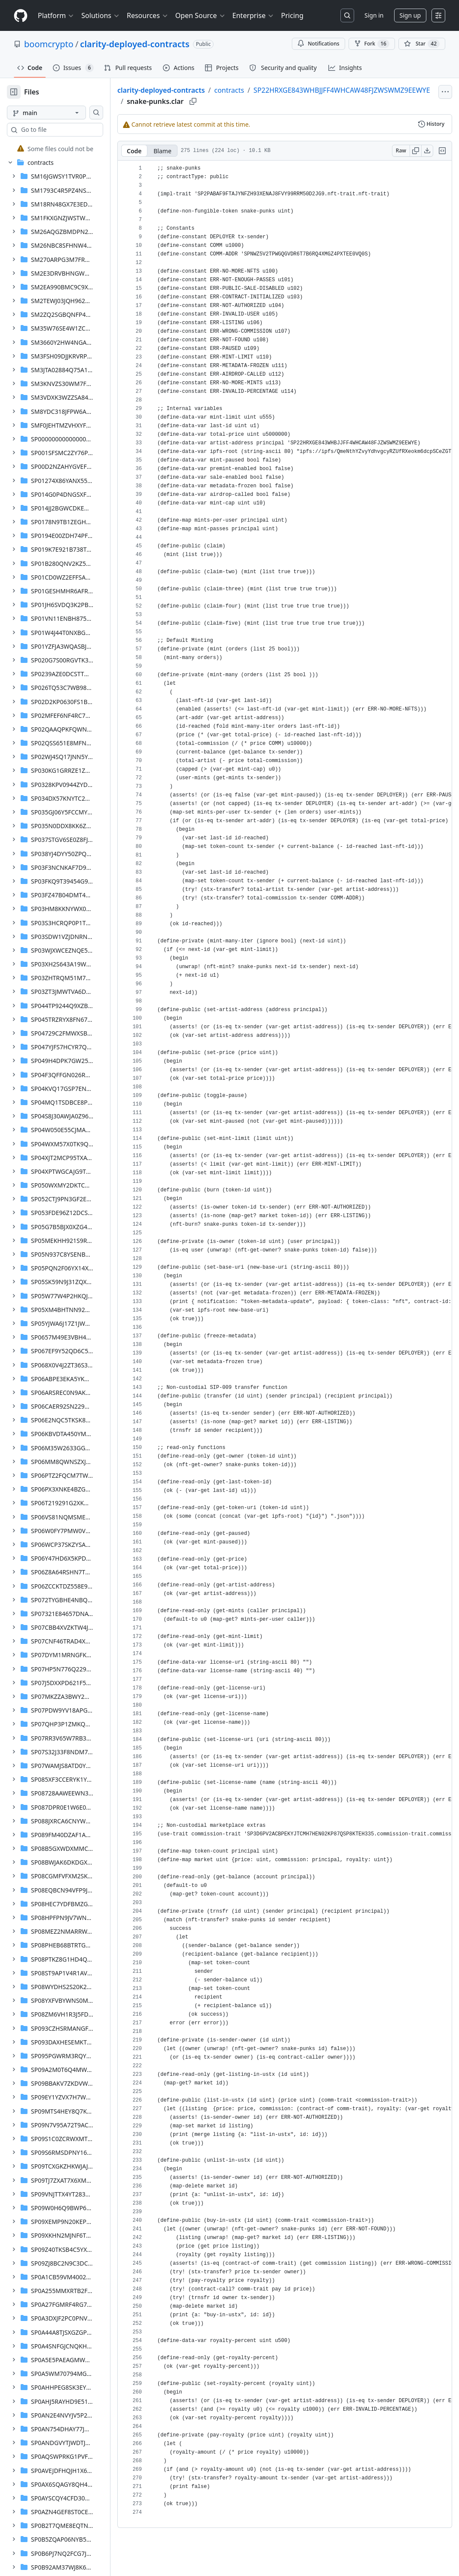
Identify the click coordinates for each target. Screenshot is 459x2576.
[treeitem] (65, 148)
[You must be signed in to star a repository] (421, 44)
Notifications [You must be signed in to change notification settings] (318, 43)
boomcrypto (48, 44)
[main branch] (60, 112)
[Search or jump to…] (347, 15)
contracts (256, 90)
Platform (56, 15)
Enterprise (253, 15)
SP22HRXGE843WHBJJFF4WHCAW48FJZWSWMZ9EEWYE (242, 100)
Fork (371, 43)
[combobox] (72, 129)
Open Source (200, 15)
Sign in (373, 15)
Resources (147, 15)
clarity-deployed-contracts (134, 44)
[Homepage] (21, 16)
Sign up (410, 15)
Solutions (100, 15)
